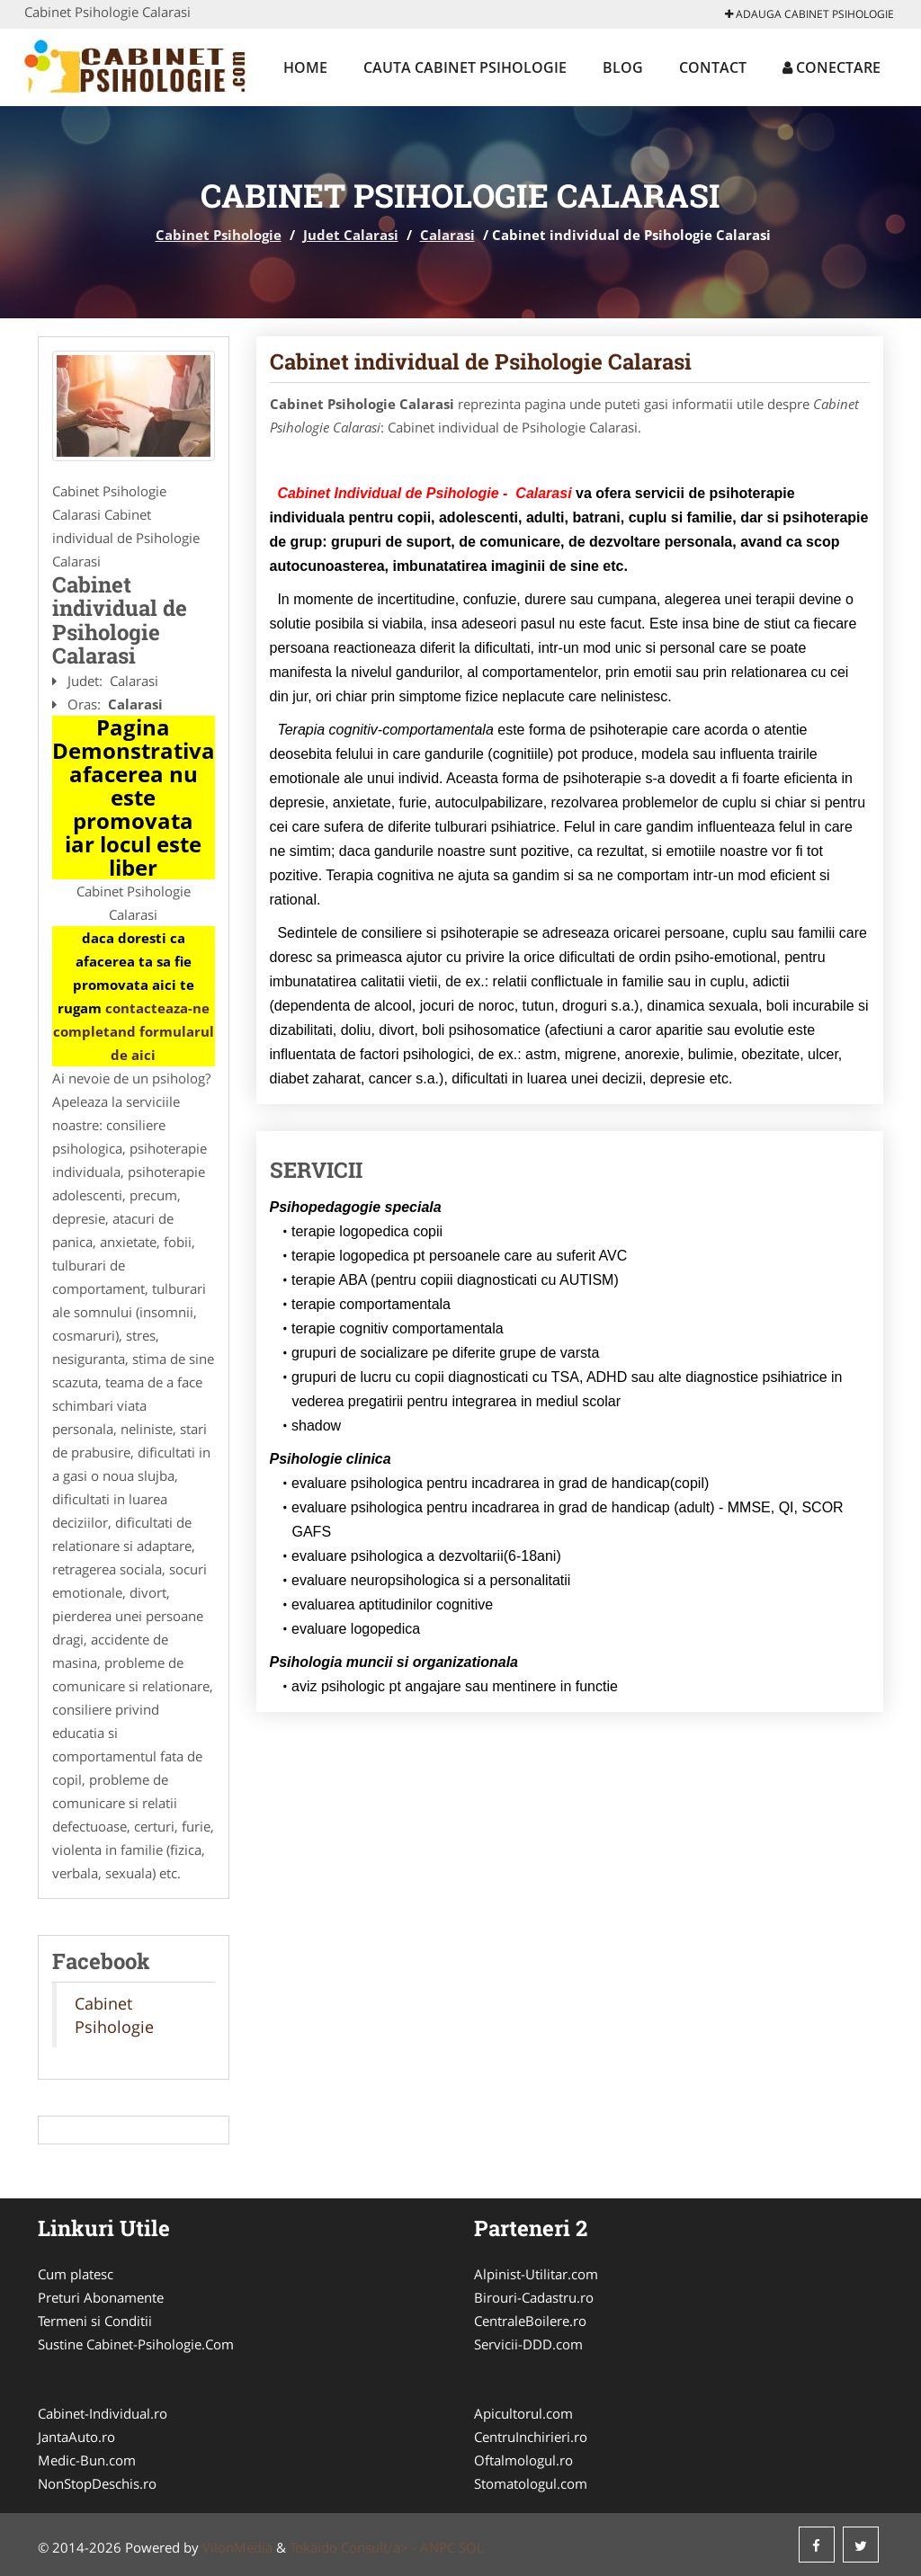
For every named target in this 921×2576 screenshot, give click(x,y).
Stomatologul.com (530, 2483)
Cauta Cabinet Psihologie (465, 67)
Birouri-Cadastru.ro (534, 2297)
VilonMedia (237, 2547)
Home (305, 67)
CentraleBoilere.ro (530, 2321)
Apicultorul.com (523, 2413)
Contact (713, 67)
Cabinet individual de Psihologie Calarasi (481, 361)
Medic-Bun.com (87, 2460)
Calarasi (447, 235)
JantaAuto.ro (76, 2437)
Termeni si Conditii (95, 2321)
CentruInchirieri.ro (530, 2437)
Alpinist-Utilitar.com (536, 2274)
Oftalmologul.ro (523, 2460)
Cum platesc (75, 2274)
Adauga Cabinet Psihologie (809, 14)
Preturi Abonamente (101, 2297)
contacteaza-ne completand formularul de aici (133, 1031)
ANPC (437, 2547)
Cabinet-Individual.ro (102, 2413)
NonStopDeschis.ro (97, 2483)
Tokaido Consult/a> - (355, 2547)
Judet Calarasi (350, 235)
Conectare (831, 67)
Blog (623, 67)
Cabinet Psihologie (219, 235)
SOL (471, 2547)
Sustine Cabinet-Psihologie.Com (136, 2344)
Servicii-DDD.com (528, 2344)
